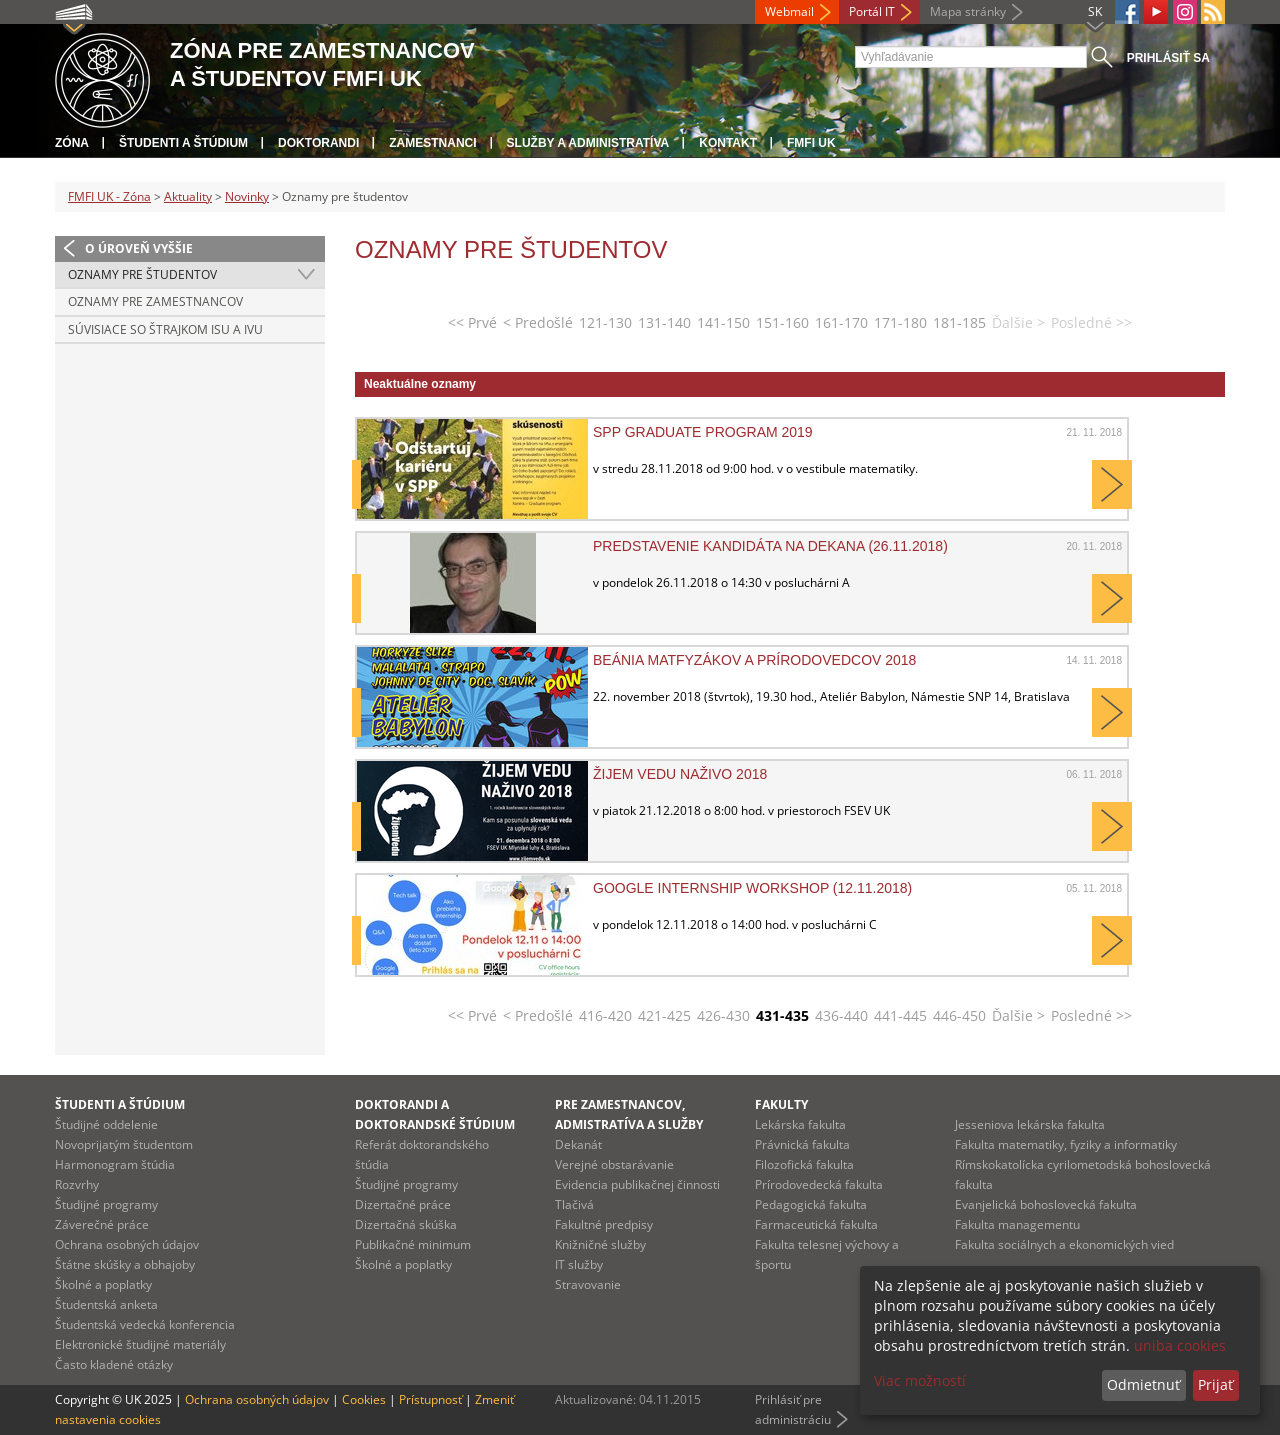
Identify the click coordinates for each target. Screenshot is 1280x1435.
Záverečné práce (102, 1224)
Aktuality (188, 196)
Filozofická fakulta (804, 1164)
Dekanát (578, 1144)
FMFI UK (811, 143)
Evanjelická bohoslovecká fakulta (1046, 1204)
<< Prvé (472, 322)
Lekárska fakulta (800, 1124)
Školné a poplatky (103, 1284)
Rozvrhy (77, 1184)
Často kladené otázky (114, 1364)
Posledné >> (1091, 1015)
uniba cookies (1180, 1345)
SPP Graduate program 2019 (703, 432)
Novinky (247, 196)
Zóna (72, 143)
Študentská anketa (106, 1304)
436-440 (841, 1015)
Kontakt (728, 143)
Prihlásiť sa (1168, 58)
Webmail (789, 11)
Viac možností (920, 1380)
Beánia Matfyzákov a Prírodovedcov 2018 (754, 660)
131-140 (664, 322)
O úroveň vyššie (139, 248)
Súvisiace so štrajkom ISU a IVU (165, 329)
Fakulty (781, 1104)
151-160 (782, 322)
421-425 (664, 1015)
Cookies (364, 1399)
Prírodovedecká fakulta (819, 1184)
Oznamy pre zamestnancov (155, 301)
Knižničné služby (600, 1244)
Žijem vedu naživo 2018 (680, 774)
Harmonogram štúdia (115, 1164)
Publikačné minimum (413, 1244)
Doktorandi (318, 143)
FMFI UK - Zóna (109, 196)
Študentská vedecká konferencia (145, 1324)
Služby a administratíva (588, 143)
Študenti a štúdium (183, 143)
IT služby (579, 1264)
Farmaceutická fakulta (816, 1224)
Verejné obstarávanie (614, 1164)
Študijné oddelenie (106, 1124)
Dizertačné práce (403, 1204)
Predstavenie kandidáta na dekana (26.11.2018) (770, 546)
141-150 (723, 322)
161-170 (841, 322)
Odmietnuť (1143, 1384)
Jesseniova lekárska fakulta (1030, 1124)
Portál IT (872, 11)
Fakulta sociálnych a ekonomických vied (1064, 1244)
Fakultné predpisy (604, 1224)
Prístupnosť (430, 1399)
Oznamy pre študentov (142, 274)
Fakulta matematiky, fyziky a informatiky (1066, 1144)
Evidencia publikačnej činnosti (637, 1184)
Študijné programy (106, 1204)
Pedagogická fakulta (811, 1204)
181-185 (959, 322)
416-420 (605, 1015)
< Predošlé (538, 322)
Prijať (1215, 1384)
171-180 (900, 322)
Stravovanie (588, 1284)
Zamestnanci (432, 143)
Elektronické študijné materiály (140, 1344)
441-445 (900, 1015)
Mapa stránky (968, 11)
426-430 (723, 1015)
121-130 (605, 322)
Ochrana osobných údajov (127, 1244)
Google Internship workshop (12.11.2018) (752, 888)
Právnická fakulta (802, 1144)
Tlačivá (574, 1204)
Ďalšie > (1018, 1015)
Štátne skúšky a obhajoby (125, 1264)
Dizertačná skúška (406, 1224)
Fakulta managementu (1017, 1224)
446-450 (959, 1015)
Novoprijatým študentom (124, 1144)
